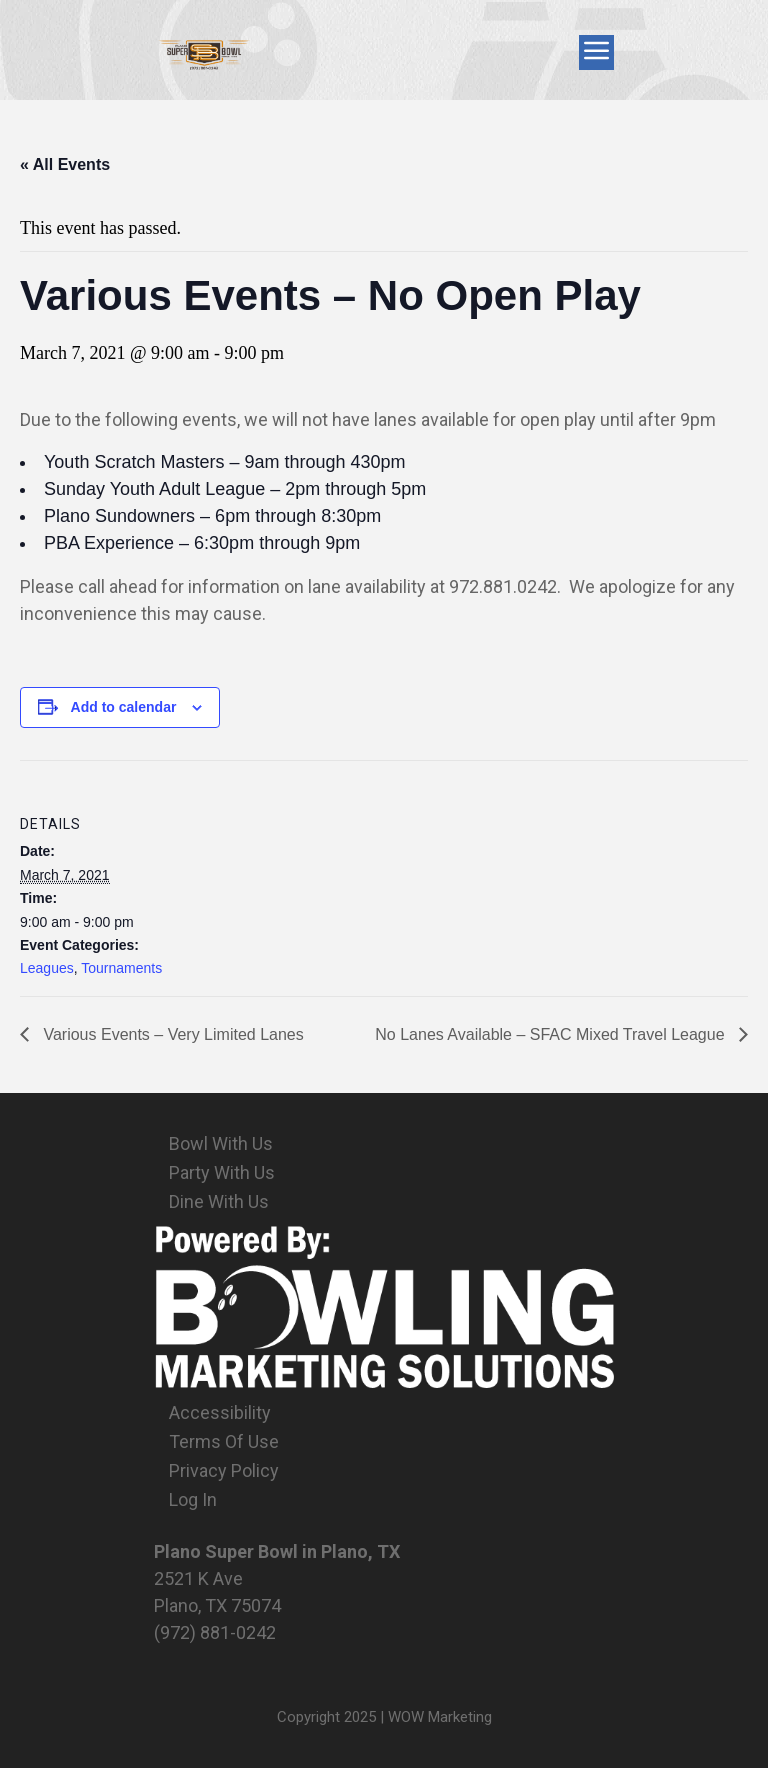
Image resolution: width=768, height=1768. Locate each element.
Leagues (47, 968)
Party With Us (222, 1172)
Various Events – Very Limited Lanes (171, 1034)
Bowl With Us (221, 1143)
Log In (193, 1499)
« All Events (65, 164)
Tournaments (121, 968)
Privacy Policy (224, 1470)
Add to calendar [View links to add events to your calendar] (124, 707)
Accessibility (220, 1412)
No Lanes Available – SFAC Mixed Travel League (552, 1034)
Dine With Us (219, 1201)
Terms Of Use (224, 1441)
